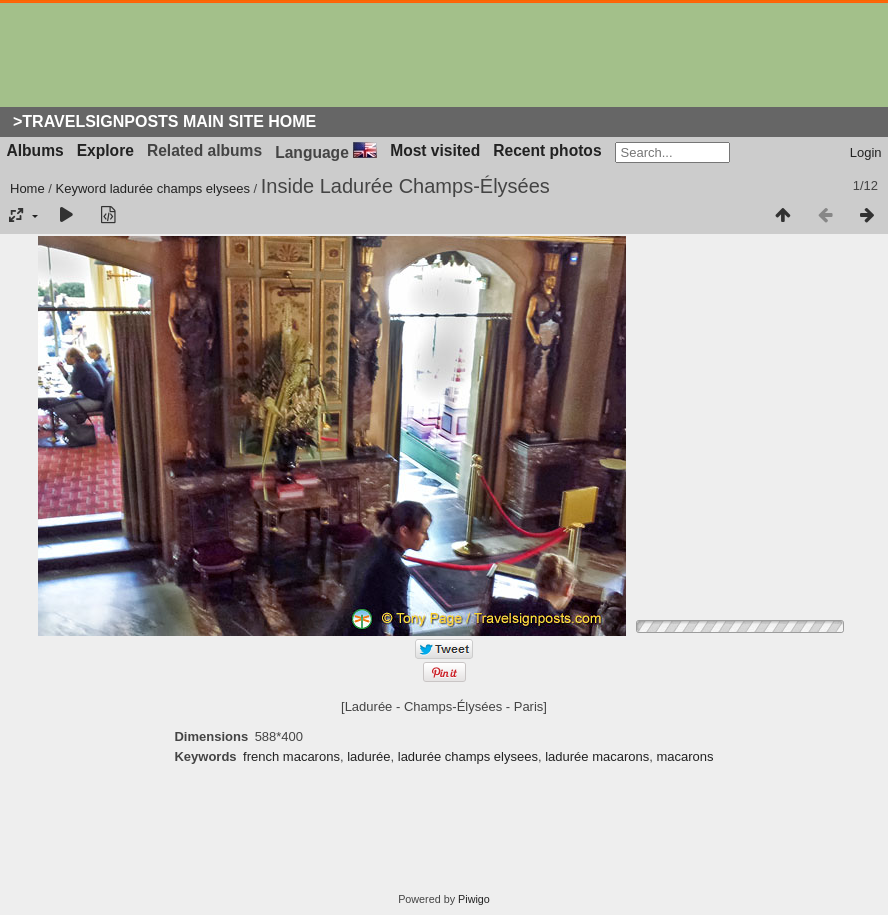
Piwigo (474, 899)
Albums (35, 150)
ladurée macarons (597, 756)
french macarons (291, 756)
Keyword (81, 188)
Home (27, 188)
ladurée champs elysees (180, 188)
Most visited (435, 150)
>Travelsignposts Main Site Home (164, 121)
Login (866, 152)
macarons (684, 756)
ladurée (368, 756)
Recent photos (547, 150)
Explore (105, 150)
